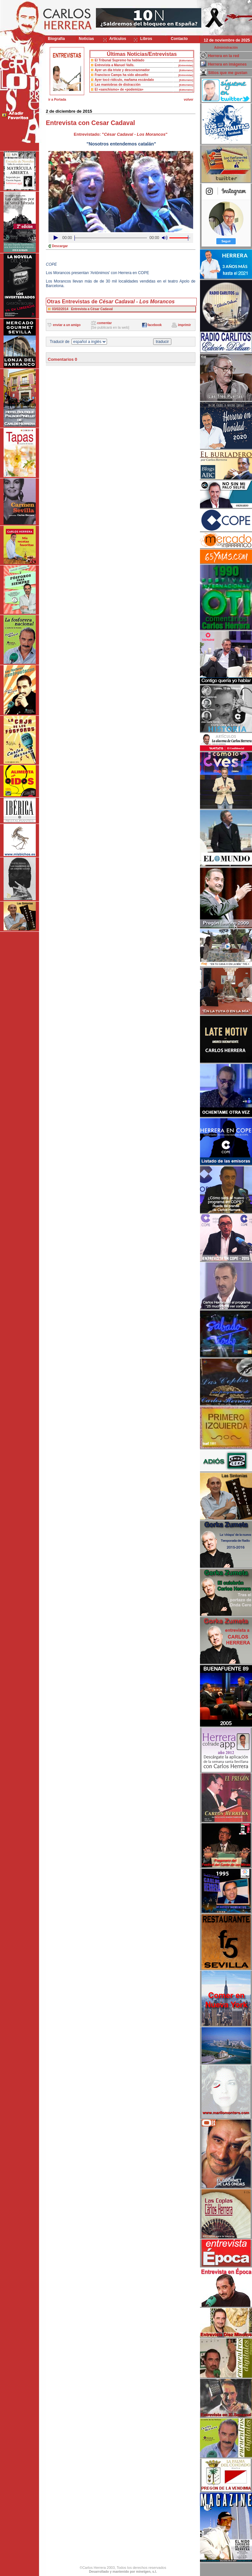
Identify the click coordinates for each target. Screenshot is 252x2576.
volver (188, 99)
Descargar (60, 246)
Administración (226, 47)
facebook (154, 325)
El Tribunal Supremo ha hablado (119, 60)
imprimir (184, 325)
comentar (104, 323)
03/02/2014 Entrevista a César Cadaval (82, 309)
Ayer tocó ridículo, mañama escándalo (124, 80)
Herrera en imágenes (227, 64)
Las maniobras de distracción (117, 84)
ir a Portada (57, 99)
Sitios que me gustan (227, 72)
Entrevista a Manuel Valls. (114, 65)
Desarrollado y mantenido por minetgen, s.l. (123, 2571)
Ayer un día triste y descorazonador (122, 70)
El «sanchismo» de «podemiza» (119, 89)
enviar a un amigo (67, 325)
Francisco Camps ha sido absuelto (121, 75)
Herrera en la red (223, 56)
